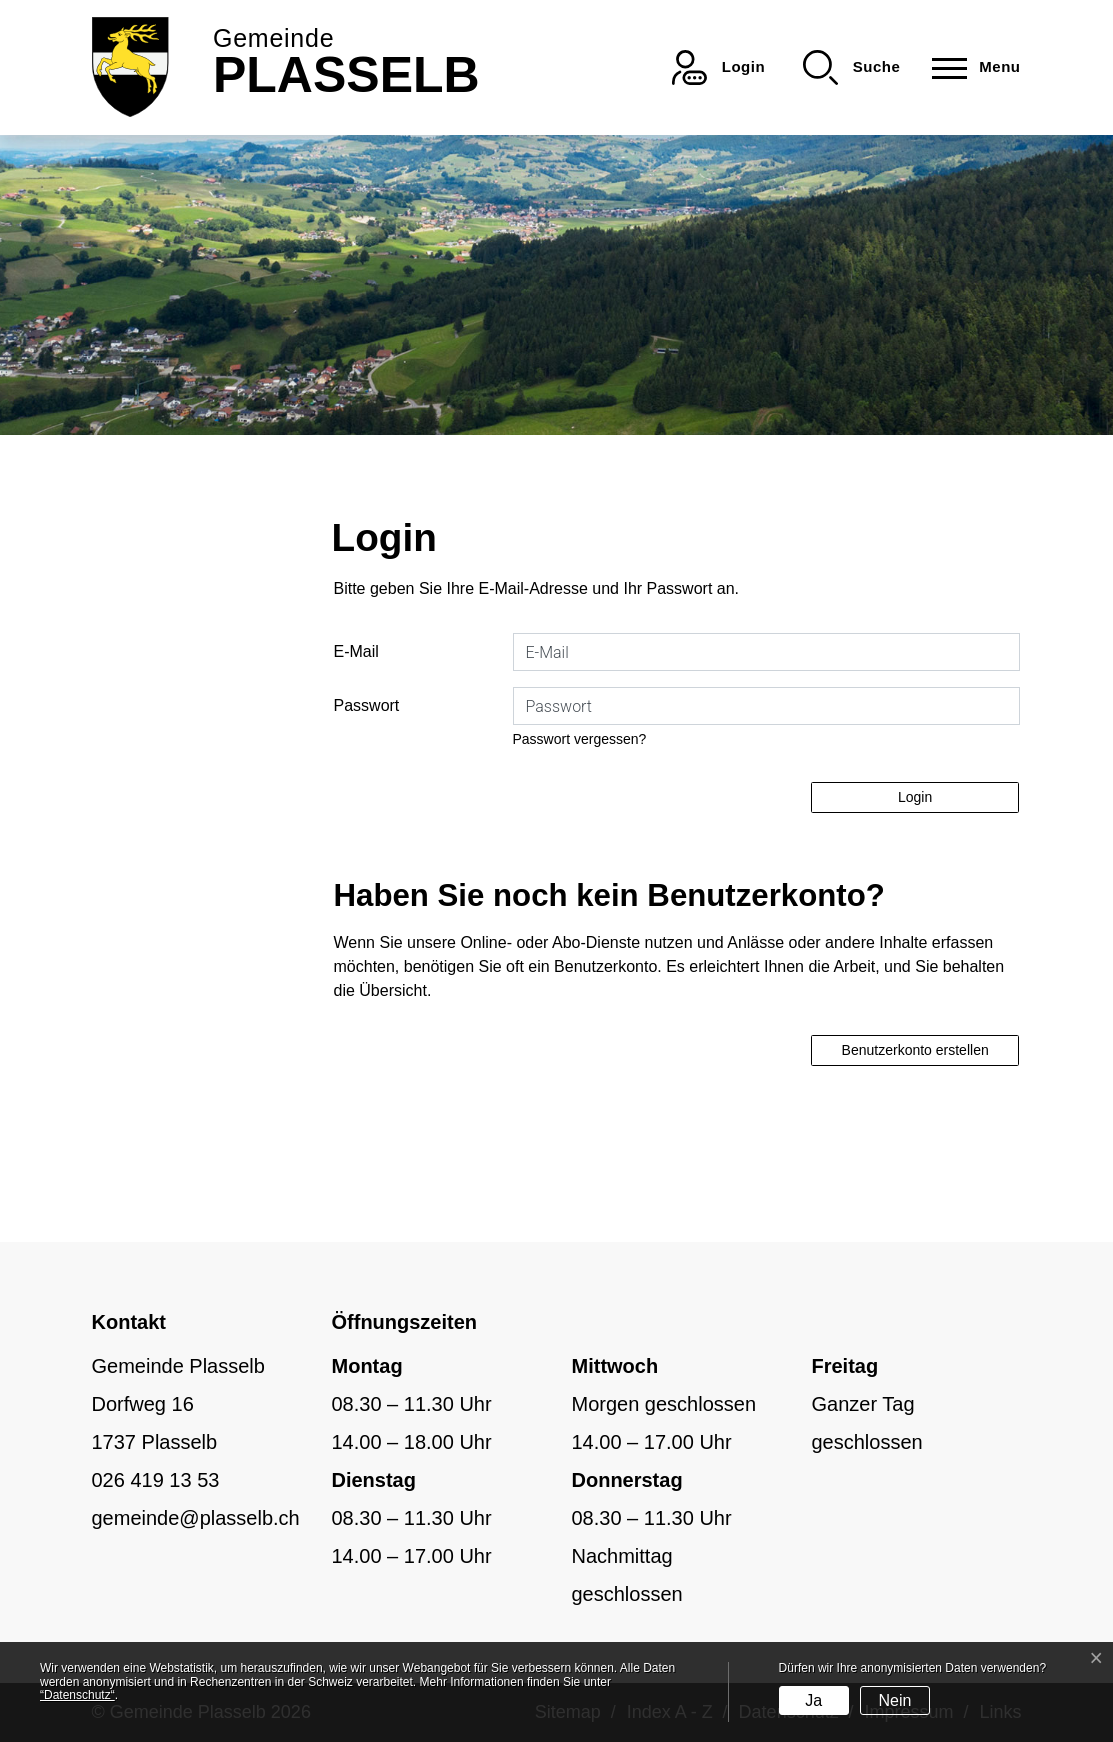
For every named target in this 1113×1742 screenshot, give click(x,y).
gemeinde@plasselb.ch (196, 1518)
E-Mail (356, 651)
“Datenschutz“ (77, 1695)
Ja (813, 1700)
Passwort (367, 705)
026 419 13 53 (156, 1480)
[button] (851, 67)
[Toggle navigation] (970, 67)
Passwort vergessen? (580, 739)
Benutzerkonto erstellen (915, 1050)
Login (915, 797)
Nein (894, 1700)
